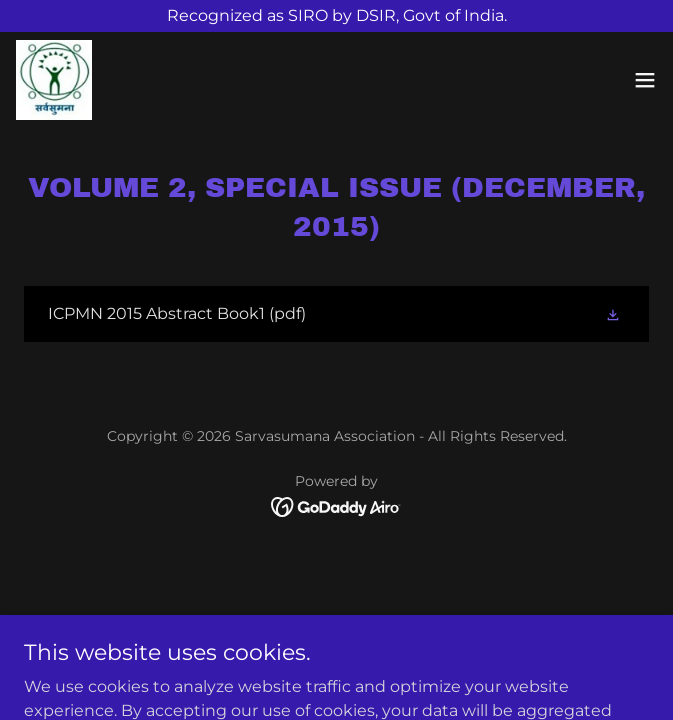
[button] (645, 80)
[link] (54, 80)
